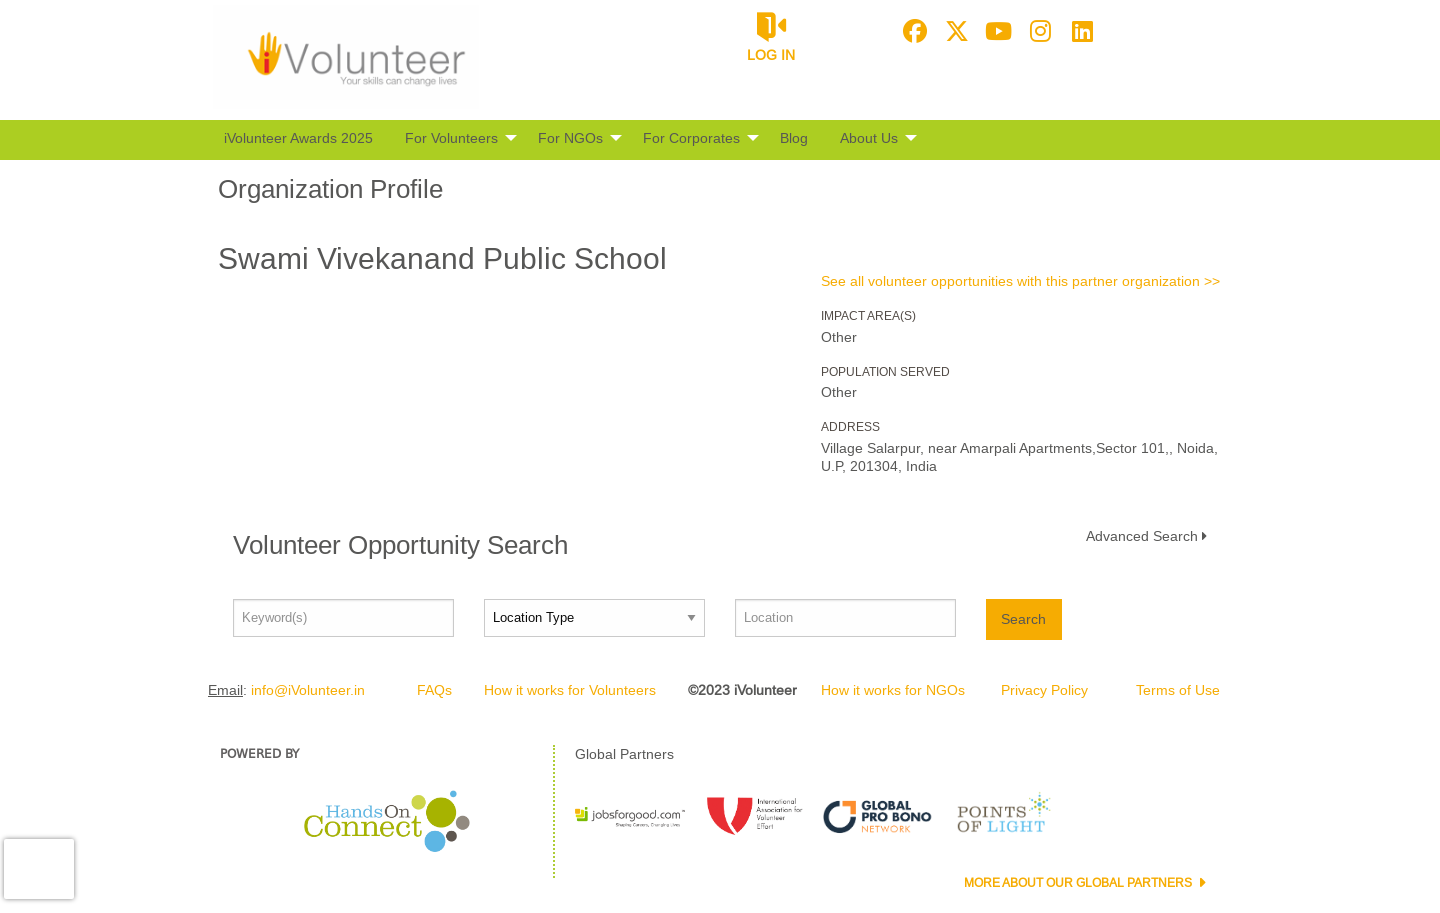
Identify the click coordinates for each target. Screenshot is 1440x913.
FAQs (434, 690)
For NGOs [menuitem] (570, 138)
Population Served (885, 372)
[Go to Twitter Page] (954, 31)
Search (1023, 619)
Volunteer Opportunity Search (400, 545)
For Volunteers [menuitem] (451, 138)
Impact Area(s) (868, 316)
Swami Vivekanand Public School (442, 258)
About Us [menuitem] (869, 138)
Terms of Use (1178, 690)
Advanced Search (1142, 536)
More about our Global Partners (1079, 883)
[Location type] (594, 618)
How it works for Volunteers (570, 690)
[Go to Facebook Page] (912, 31)
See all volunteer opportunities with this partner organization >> (1020, 281)
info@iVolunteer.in (308, 690)
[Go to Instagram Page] (1038, 31)
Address (850, 427)
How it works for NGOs (893, 690)
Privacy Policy (1044, 690)
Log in (771, 55)
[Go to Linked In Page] (1080, 31)
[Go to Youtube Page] (996, 31)
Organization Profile (330, 189)
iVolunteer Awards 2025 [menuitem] (298, 138)
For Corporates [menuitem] (691, 138)
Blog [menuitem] (794, 138)
